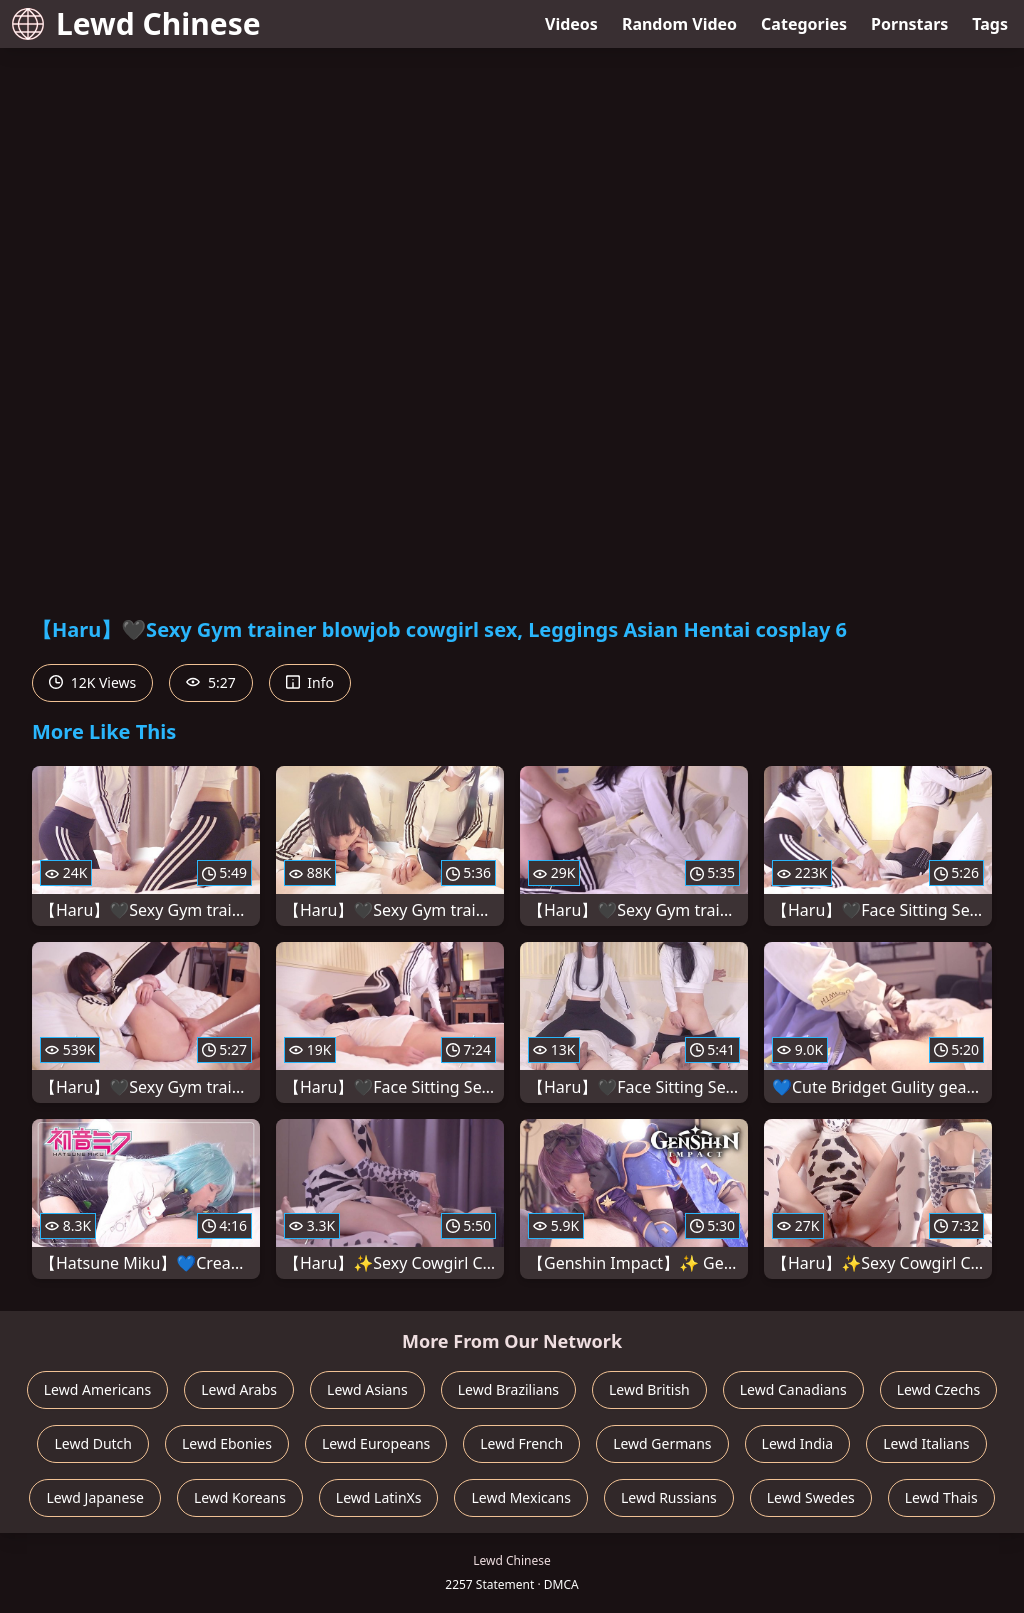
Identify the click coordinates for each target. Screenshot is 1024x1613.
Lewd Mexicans (520, 1497)
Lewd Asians (367, 1389)
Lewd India (798, 1443)
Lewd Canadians (793, 1389)
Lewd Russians (669, 1497)
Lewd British (649, 1389)
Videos (571, 24)
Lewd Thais (941, 1497)
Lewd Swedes (811, 1497)
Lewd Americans (97, 1389)
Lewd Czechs (939, 1389)
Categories (804, 24)
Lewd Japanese (95, 1497)
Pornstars (909, 24)
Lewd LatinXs (379, 1497)
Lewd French (521, 1443)
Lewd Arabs (239, 1389)
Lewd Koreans (240, 1497)
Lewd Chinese (136, 23)
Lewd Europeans (376, 1443)
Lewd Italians (926, 1443)
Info (310, 682)
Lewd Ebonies (227, 1443)
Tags (990, 24)
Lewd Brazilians (508, 1389)
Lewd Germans (662, 1443)
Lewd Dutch (93, 1443)
